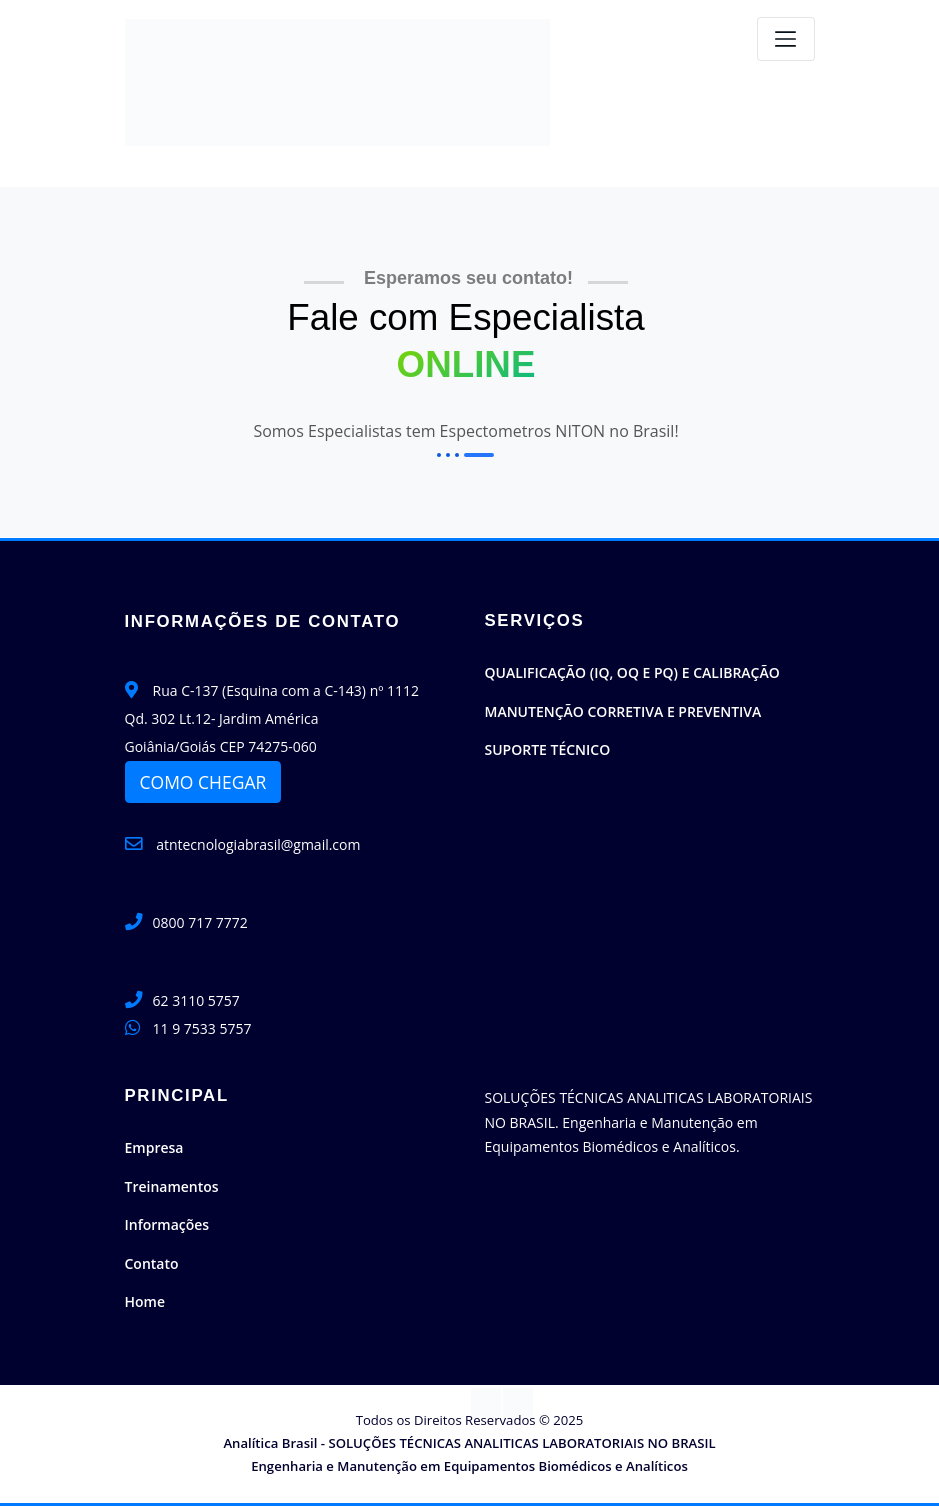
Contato (152, 1263)
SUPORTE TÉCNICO (548, 749)
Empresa (154, 1147)
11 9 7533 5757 (202, 1028)
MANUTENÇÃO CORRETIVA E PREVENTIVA (623, 711)
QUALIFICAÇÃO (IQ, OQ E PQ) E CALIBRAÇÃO (632, 672)
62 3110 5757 (196, 1000)
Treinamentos (172, 1186)
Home (145, 1301)
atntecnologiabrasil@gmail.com (243, 844)
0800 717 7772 (200, 922)
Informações (167, 1224)
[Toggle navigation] (786, 39)
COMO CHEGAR (203, 782)
